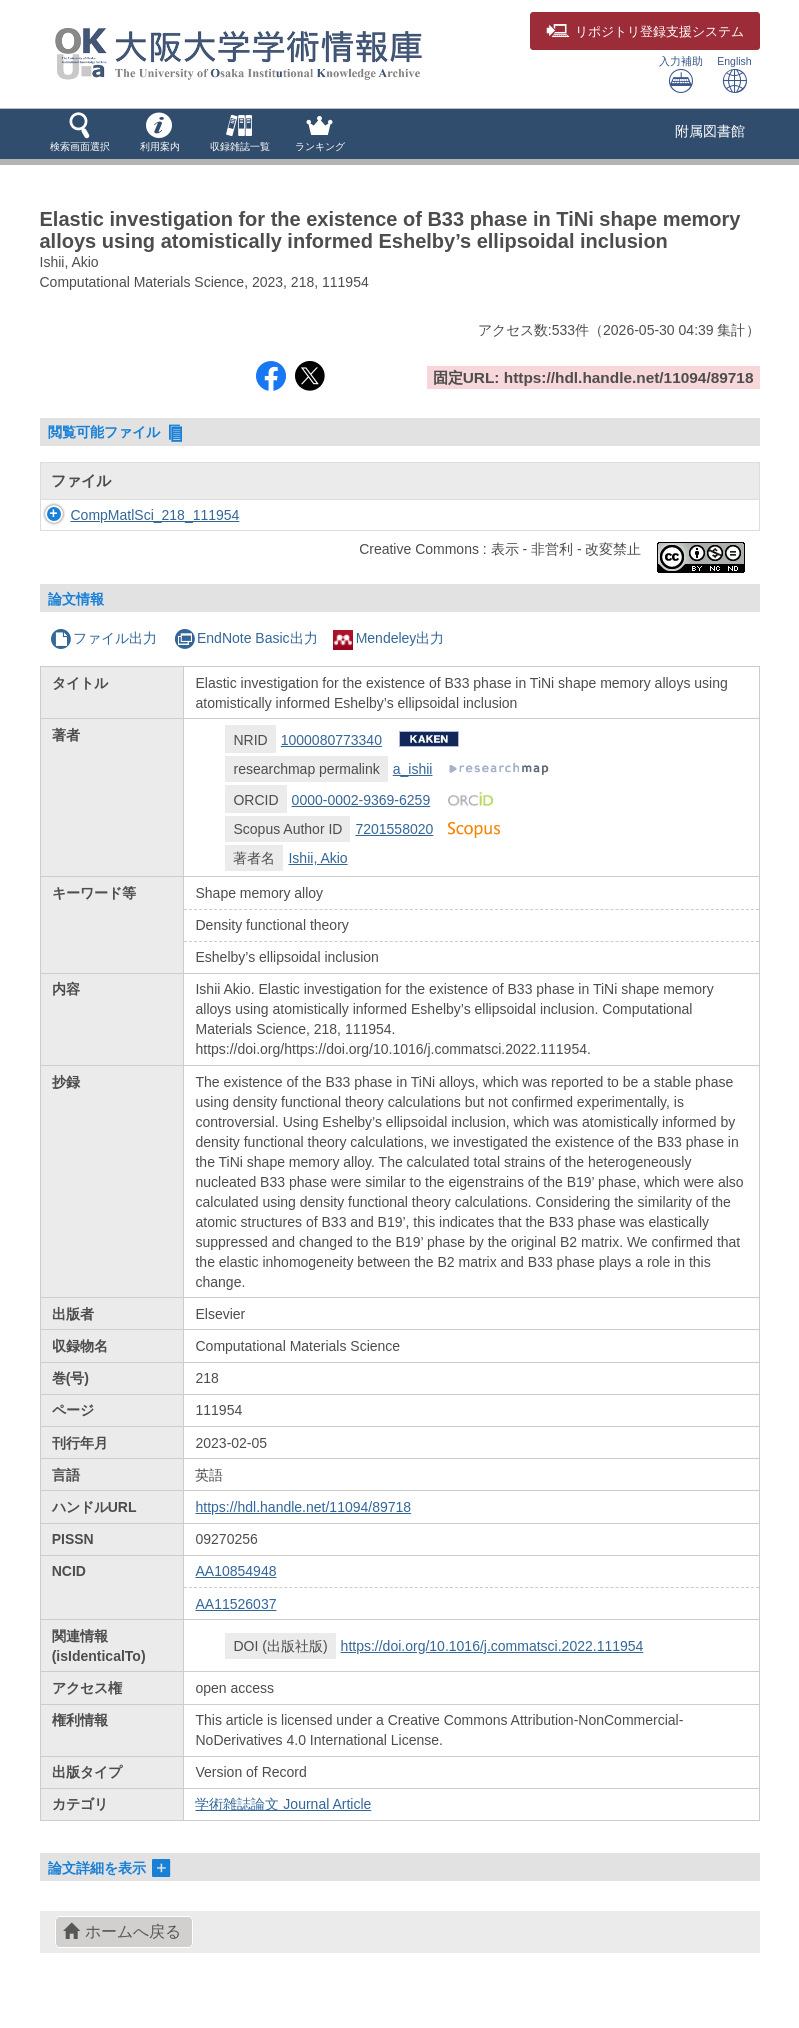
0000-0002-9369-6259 (361, 800)
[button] (80, 134)
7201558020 (394, 829)
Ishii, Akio (317, 858)
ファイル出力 (103, 638)
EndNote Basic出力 (246, 638)
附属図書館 (710, 131)
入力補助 (681, 74)
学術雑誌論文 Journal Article (283, 1804)
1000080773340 (331, 740)
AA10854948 (235, 1571)
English (734, 74)
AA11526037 (235, 1604)
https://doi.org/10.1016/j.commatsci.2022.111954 (492, 1646)
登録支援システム (645, 32)
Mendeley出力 (389, 638)
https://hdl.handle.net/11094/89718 (303, 1507)
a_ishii (413, 769)
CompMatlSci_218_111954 (155, 515)
